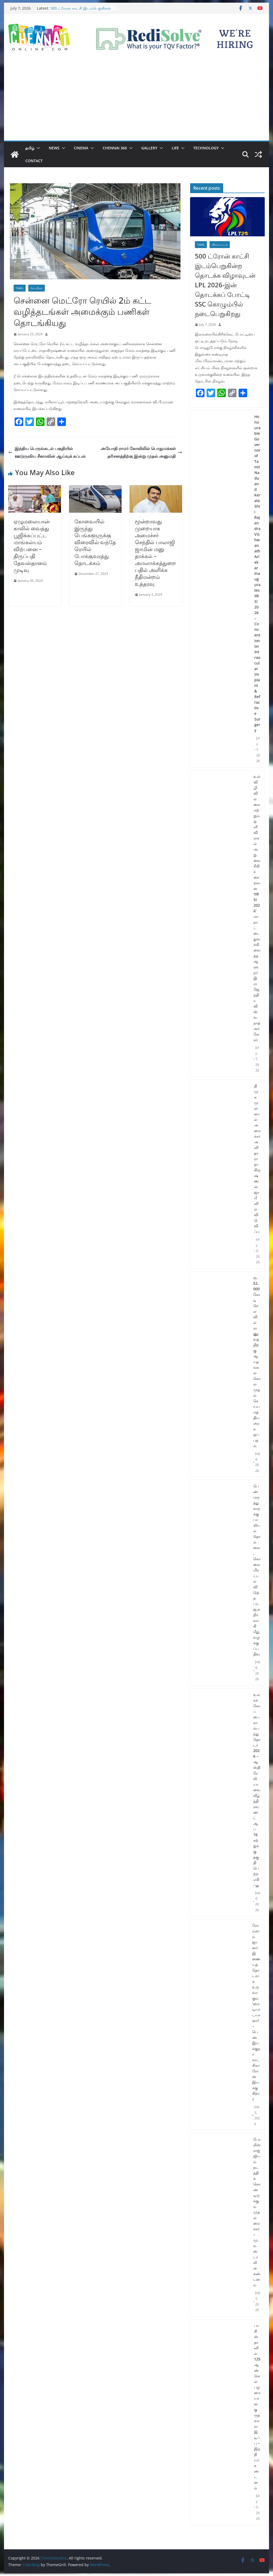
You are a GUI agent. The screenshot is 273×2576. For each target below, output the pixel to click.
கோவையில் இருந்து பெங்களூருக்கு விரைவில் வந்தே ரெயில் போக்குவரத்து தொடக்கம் (95, 542)
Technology (206, 147)
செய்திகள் (36, 288)
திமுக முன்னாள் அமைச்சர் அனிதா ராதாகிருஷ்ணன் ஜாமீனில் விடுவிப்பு (257, 1158)
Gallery (149, 147)
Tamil (19, 288)
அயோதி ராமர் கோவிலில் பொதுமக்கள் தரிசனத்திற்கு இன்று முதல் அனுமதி (141, 452)
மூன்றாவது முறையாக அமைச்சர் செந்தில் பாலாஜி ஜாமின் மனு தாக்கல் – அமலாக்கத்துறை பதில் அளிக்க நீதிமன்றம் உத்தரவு (155, 552)
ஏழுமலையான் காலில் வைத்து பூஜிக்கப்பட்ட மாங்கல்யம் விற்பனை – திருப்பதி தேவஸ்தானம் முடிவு (32, 546)
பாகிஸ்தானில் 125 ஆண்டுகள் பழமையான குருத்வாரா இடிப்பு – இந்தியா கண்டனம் (257, 2406)
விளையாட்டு (220, 244)
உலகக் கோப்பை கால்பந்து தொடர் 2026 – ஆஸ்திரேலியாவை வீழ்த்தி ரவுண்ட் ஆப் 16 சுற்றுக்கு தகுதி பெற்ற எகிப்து (256, 1790)
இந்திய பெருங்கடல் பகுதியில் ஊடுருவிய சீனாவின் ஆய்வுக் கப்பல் (47, 452)
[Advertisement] (136, 100)
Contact (34, 160)
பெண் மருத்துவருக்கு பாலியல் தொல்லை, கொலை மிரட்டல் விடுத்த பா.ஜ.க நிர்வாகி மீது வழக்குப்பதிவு (256, 1570)
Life (175, 147)
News (54, 147)
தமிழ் (29, 147)
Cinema (81, 147)
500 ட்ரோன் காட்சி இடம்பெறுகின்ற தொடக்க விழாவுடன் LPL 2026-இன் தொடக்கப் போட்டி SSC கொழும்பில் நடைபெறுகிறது (225, 285)
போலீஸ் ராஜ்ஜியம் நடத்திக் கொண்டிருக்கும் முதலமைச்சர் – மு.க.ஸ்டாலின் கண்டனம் (256, 2212)
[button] (37, 148)
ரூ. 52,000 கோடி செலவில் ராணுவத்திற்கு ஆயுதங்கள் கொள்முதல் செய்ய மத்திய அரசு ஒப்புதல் (256, 1361)
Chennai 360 (115, 147)
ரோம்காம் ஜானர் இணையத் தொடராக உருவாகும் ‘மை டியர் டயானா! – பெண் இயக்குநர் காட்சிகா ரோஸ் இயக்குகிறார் (256, 2012)
